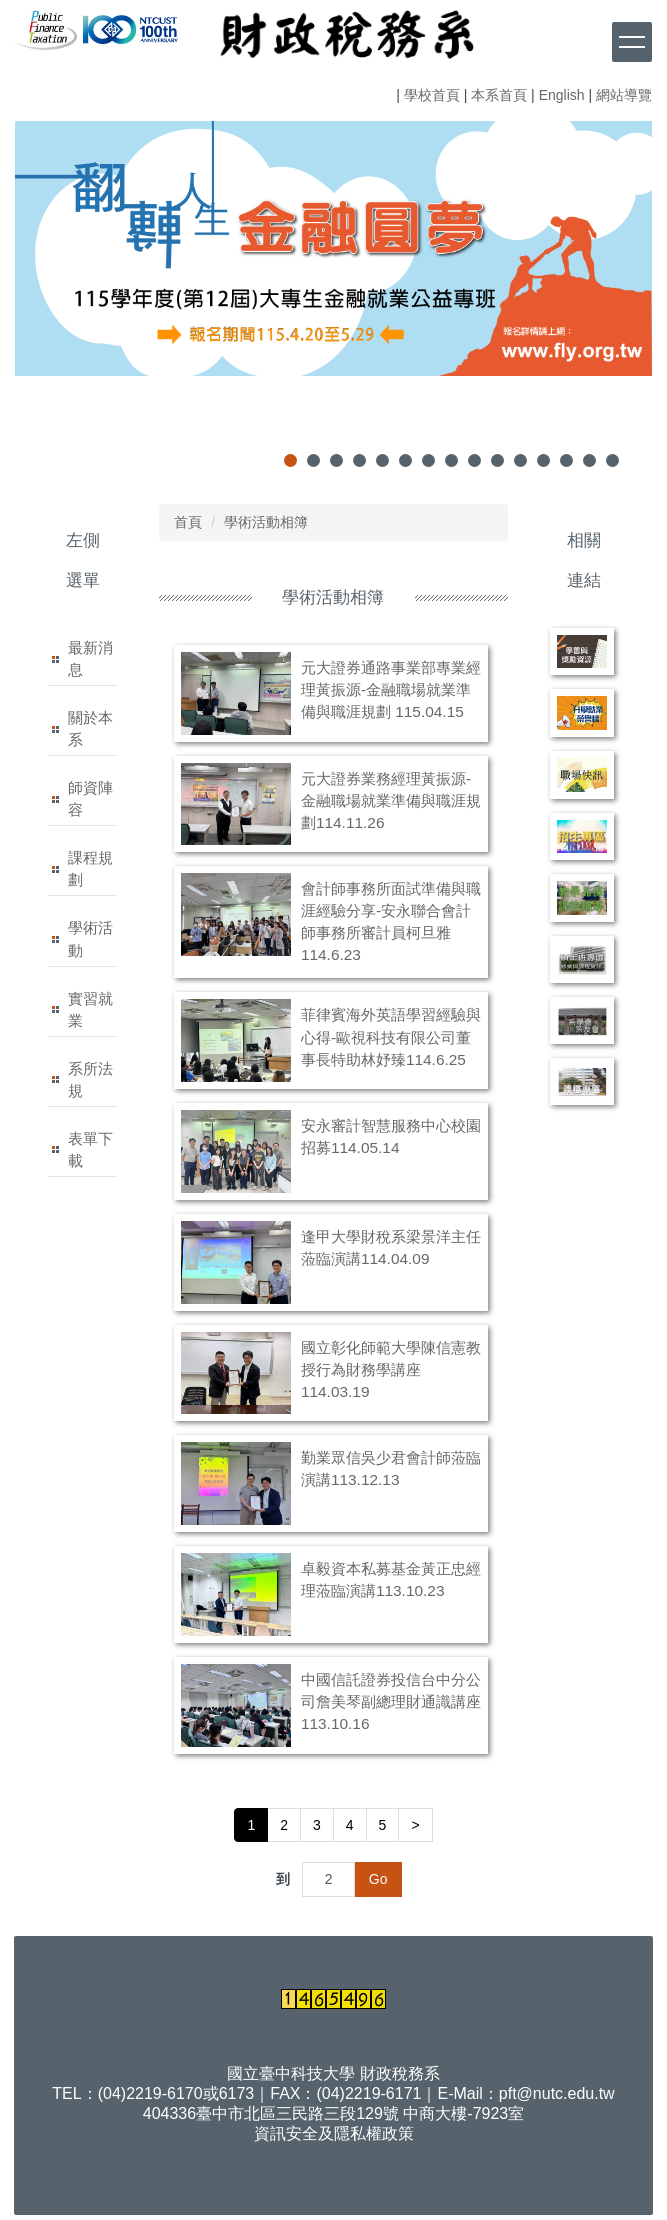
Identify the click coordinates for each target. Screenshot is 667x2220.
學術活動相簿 (266, 522)
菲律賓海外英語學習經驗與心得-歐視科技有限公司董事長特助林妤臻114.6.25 (391, 1036)
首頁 (188, 522)
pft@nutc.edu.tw (557, 2093)
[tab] (290, 460)
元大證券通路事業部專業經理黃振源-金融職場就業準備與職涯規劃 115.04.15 (391, 689)
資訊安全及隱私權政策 (334, 2133)
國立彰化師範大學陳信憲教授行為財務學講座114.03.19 (391, 1369)
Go (378, 1879)
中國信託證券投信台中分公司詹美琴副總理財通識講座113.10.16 (391, 1701)
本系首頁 (499, 95)
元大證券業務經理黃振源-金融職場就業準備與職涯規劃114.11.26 (391, 800)
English (562, 95)
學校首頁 (432, 95)
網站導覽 (624, 95)
